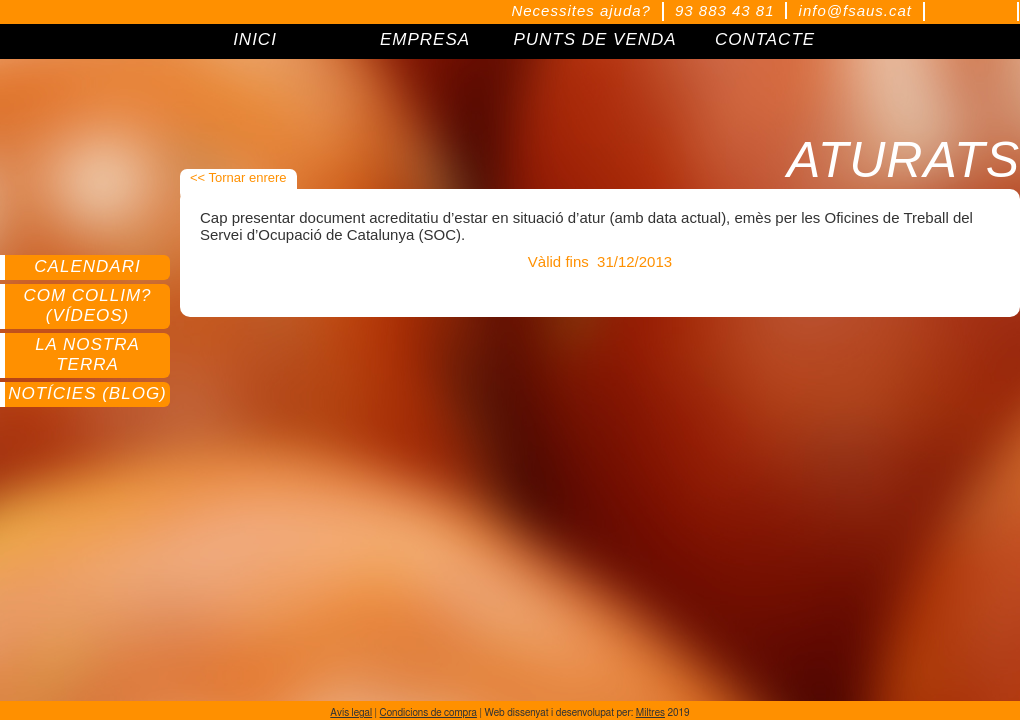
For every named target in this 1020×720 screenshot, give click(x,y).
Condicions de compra (428, 713)
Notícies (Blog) (87, 393)
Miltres (650, 713)
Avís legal (351, 713)
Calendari (87, 266)
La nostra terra (87, 354)
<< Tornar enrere (238, 177)
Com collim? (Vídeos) (87, 305)
